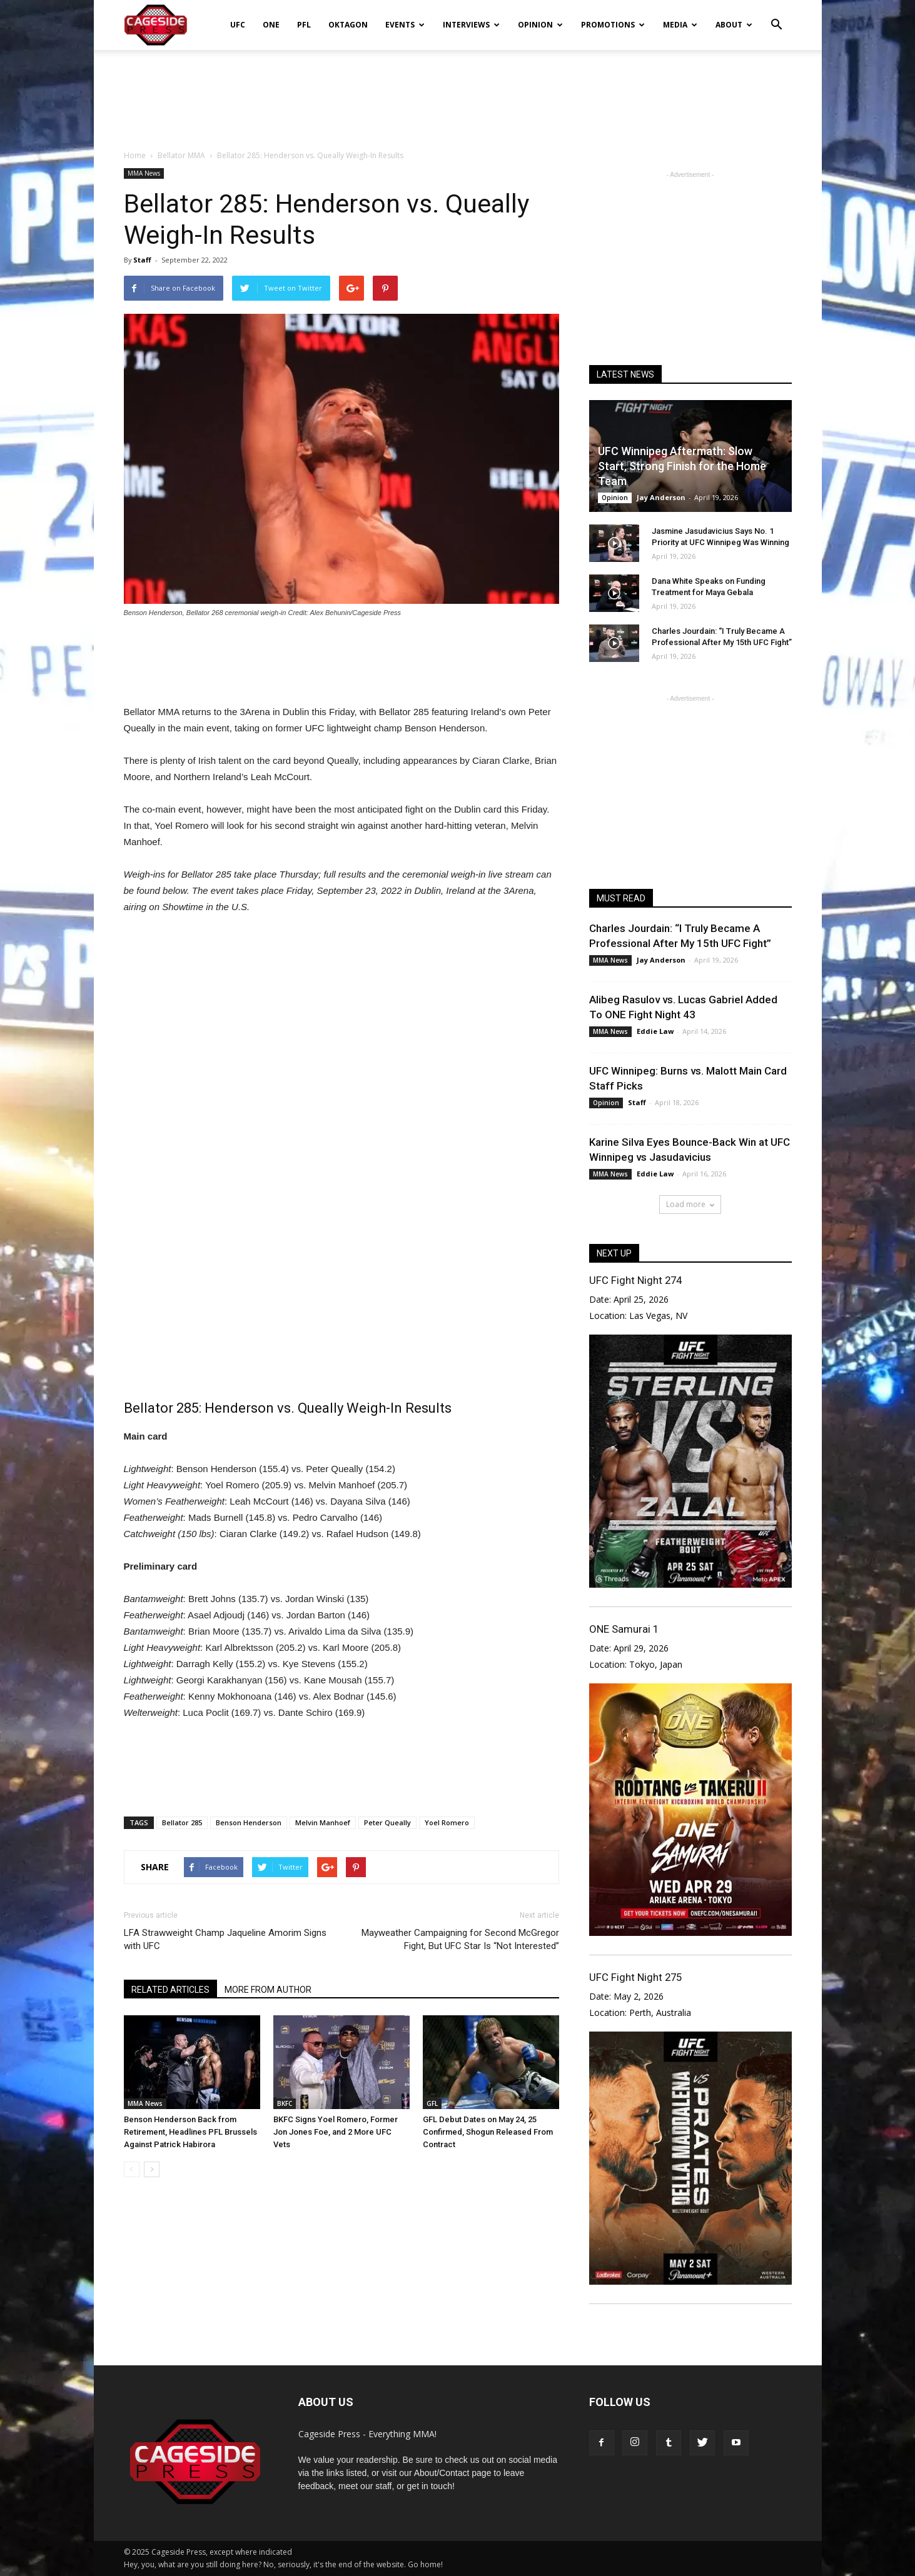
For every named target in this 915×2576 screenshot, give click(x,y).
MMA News (144, 173)
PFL (304, 24)
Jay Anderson (661, 497)
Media (680, 24)
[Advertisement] (457, 93)
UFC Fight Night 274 (635, 1280)
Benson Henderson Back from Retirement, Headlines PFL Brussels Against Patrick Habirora (190, 2132)
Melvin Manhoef (322, 1822)
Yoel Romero (447, 1822)
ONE (271, 24)
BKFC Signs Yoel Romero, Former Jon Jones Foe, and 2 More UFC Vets (335, 2132)
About (733, 24)
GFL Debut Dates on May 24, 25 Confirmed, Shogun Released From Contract (488, 2132)
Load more (690, 1204)
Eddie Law (655, 1031)
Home (135, 155)
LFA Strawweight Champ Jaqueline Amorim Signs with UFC (225, 1939)
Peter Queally (387, 1822)
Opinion (540, 24)
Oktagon (348, 24)
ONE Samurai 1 (624, 1629)
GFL (432, 2103)
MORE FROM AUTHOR (268, 1990)
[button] (777, 16)
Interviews (471, 24)
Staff (142, 259)
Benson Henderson (248, 1822)
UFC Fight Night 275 (635, 1977)
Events (405, 24)
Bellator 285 (182, 1822)
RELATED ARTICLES (170, 1990)
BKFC (284, 2103)
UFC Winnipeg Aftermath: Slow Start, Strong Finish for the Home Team (682, 466)
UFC (237, 24)
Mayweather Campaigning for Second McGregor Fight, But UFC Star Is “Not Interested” (460, 1939)
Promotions (613, 24)
